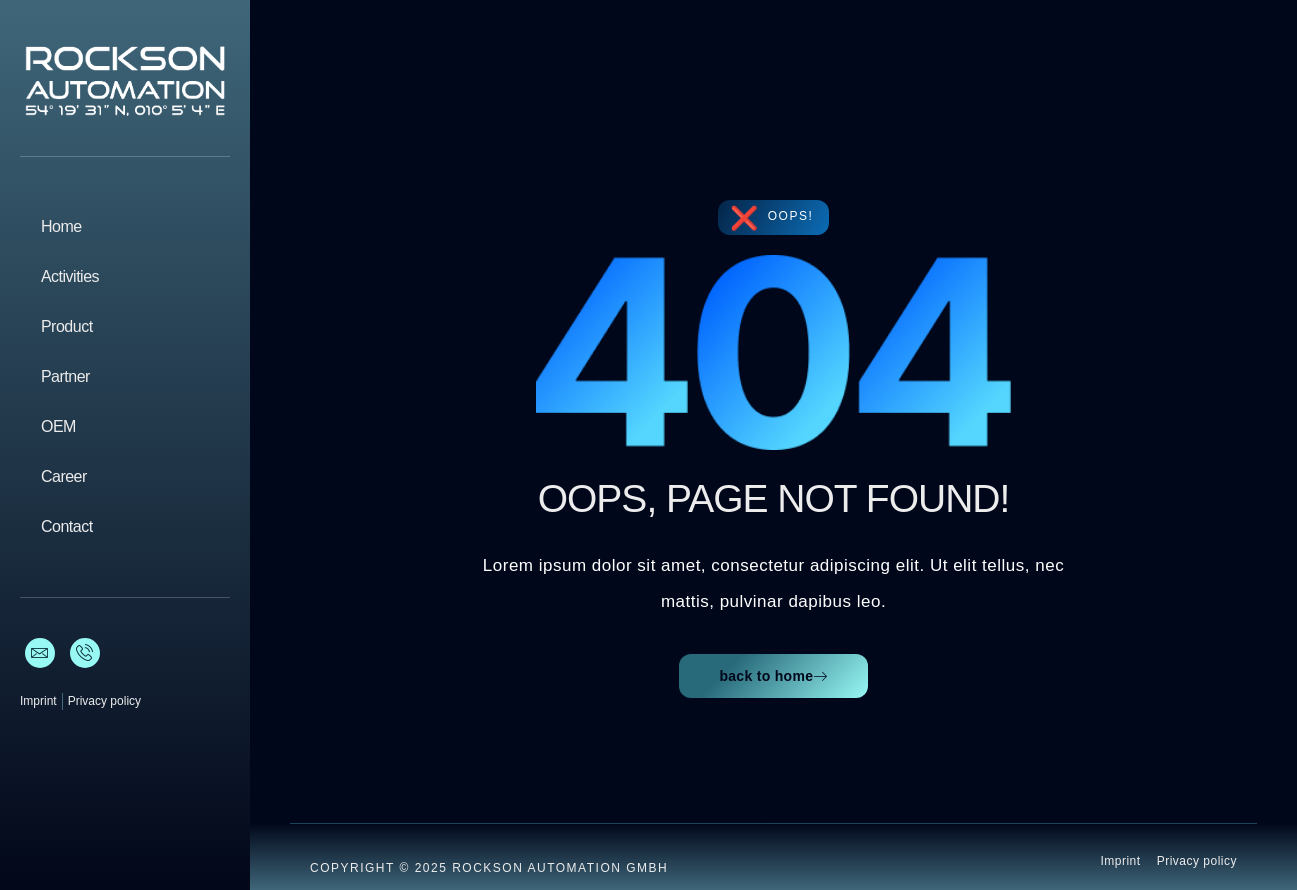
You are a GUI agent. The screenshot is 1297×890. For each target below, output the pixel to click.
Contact (67, 526)
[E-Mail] (40, 653)
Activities (70, 276)
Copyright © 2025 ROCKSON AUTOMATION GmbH (489, 868)
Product (67, 326)
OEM (58, 426)
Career (64, 476)
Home (61, 226)
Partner (65, 376)
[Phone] (85, 653)
